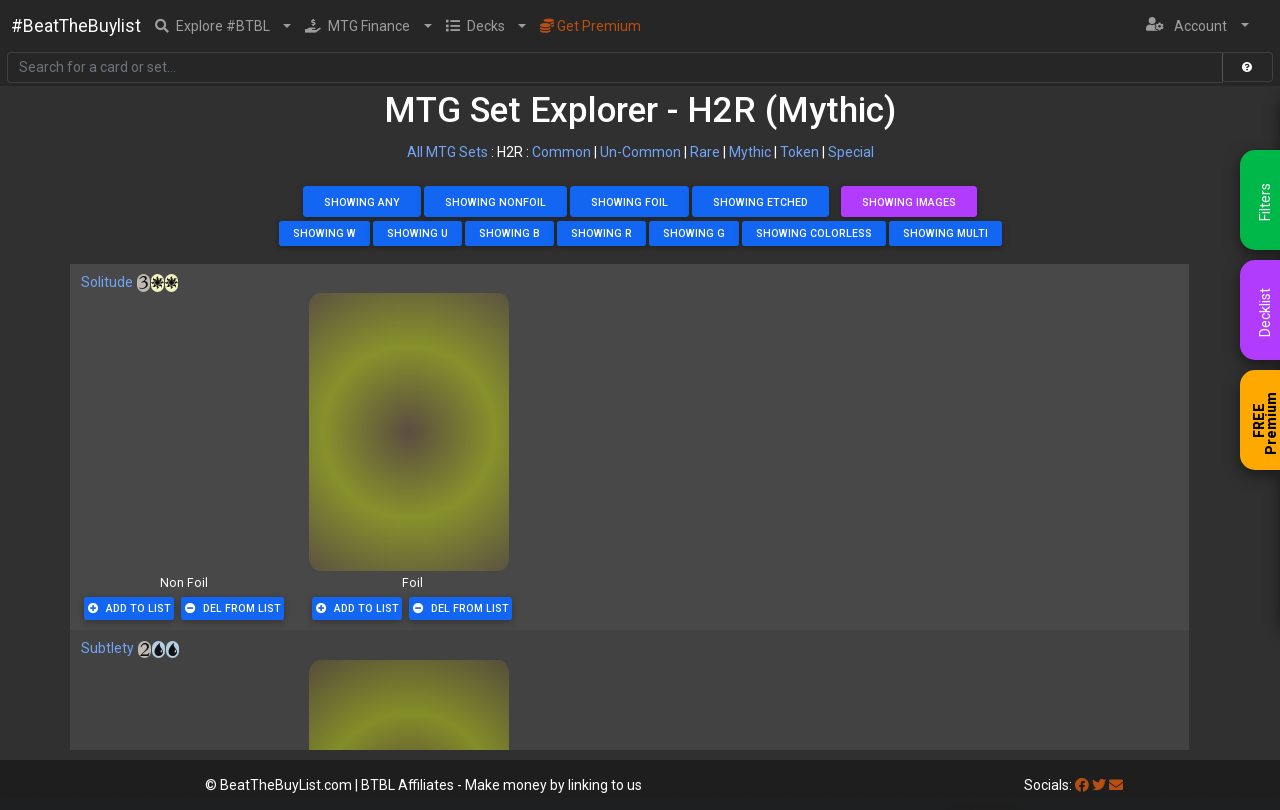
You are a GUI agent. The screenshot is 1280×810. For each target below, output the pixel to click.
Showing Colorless (814, 233)
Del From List (233, 608)
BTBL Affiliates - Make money (501, 785)
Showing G (694, 233)
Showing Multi (945, 233)
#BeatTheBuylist (76, 26)
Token (799, 152)
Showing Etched (760, 202)
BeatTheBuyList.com (286, 785)
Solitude (107, 282)
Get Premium (590, 26)
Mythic (750, 152)
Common (561, 152)
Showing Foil (629, 202)
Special (851, 152)
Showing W (324, 233)
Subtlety (107, 648)
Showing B (509, 233)
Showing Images (909, 202)
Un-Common (640, 152)
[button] (223, 26)
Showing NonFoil (495, 202)
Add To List (129, 608)
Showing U (417, 233)
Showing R (601, 233)
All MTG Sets (447, 152)
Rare (705, 152)
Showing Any (362, 202)
